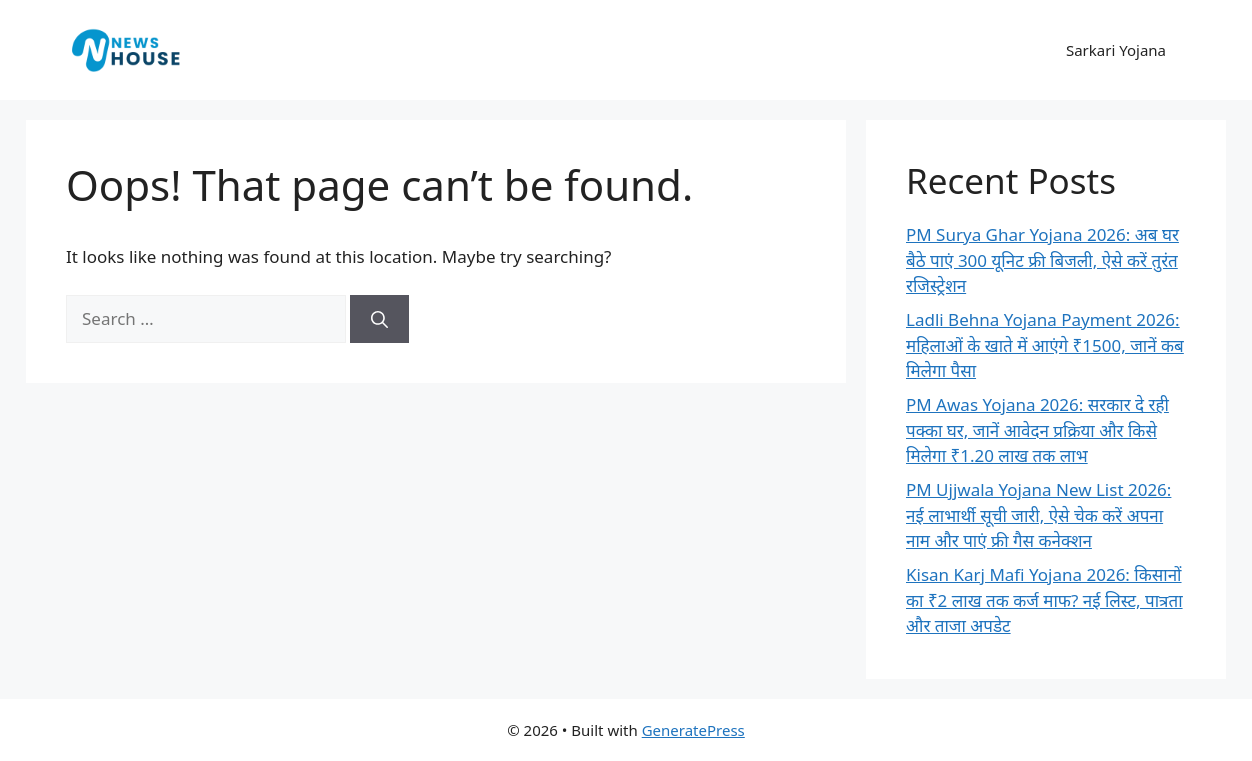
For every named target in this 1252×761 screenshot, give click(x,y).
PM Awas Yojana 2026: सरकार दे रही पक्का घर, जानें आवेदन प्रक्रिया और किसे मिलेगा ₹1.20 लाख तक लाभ (1037, 430)
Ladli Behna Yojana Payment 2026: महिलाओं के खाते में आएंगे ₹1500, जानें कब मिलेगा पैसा (1045, 345)
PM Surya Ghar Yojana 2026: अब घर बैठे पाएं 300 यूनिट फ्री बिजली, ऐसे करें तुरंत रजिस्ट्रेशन (1042, 260)
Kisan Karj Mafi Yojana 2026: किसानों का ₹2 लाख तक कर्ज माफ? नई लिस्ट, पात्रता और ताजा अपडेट (1044, 600)
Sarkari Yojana (1116, 50)
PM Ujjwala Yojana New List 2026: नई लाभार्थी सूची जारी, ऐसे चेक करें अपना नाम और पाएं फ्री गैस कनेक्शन (1038, 515)
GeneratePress (693, 730)
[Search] (379, 319)
